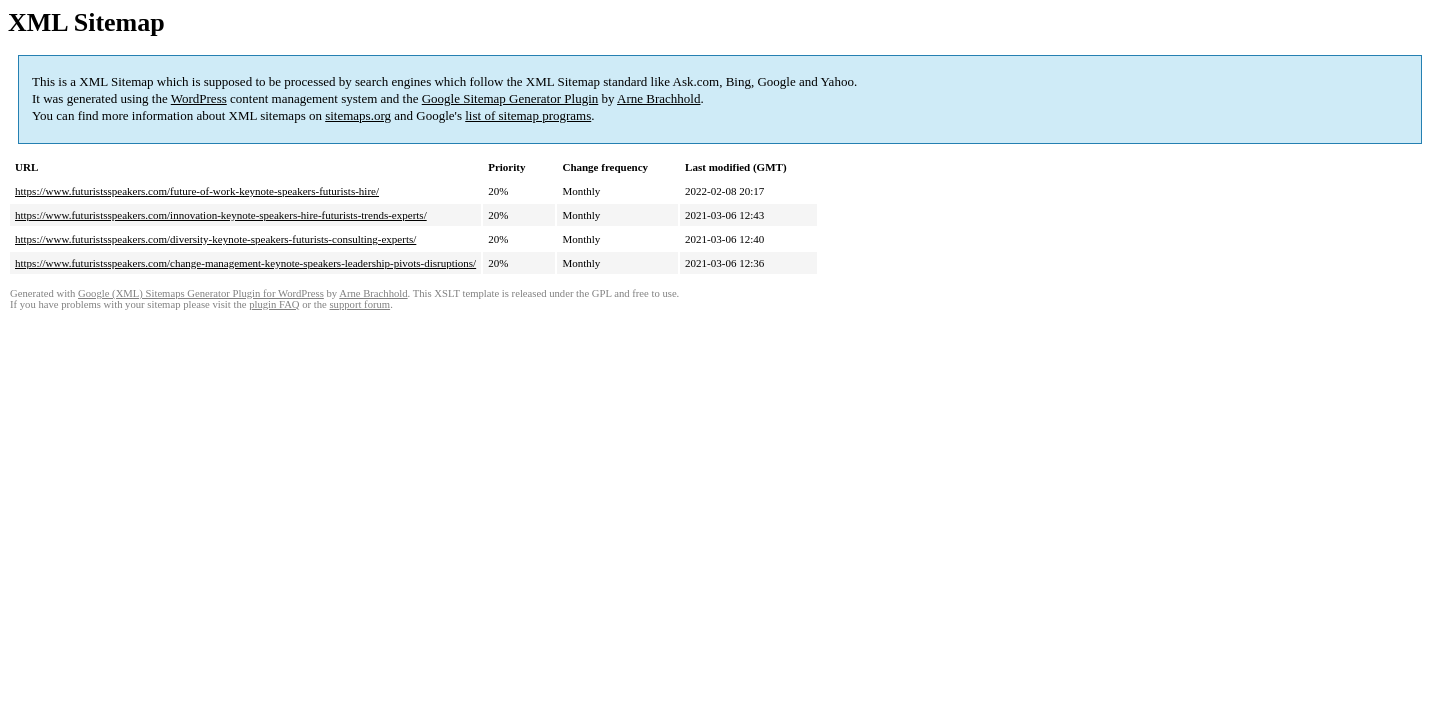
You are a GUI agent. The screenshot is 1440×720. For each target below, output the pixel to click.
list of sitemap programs (528, 115)
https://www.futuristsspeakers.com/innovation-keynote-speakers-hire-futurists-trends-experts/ (221, 215)
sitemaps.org (358, 115)
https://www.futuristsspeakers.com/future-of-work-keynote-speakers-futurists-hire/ (197, 191)
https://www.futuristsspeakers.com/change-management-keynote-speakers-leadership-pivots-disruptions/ (245, 263)
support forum (359, 304)
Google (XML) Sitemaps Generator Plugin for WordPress (201, 293)
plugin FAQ (274, 304)
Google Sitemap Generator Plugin (510, 98)
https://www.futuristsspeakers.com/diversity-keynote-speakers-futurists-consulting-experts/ (215, 239)
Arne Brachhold (658, 98)
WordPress (199, 98)
